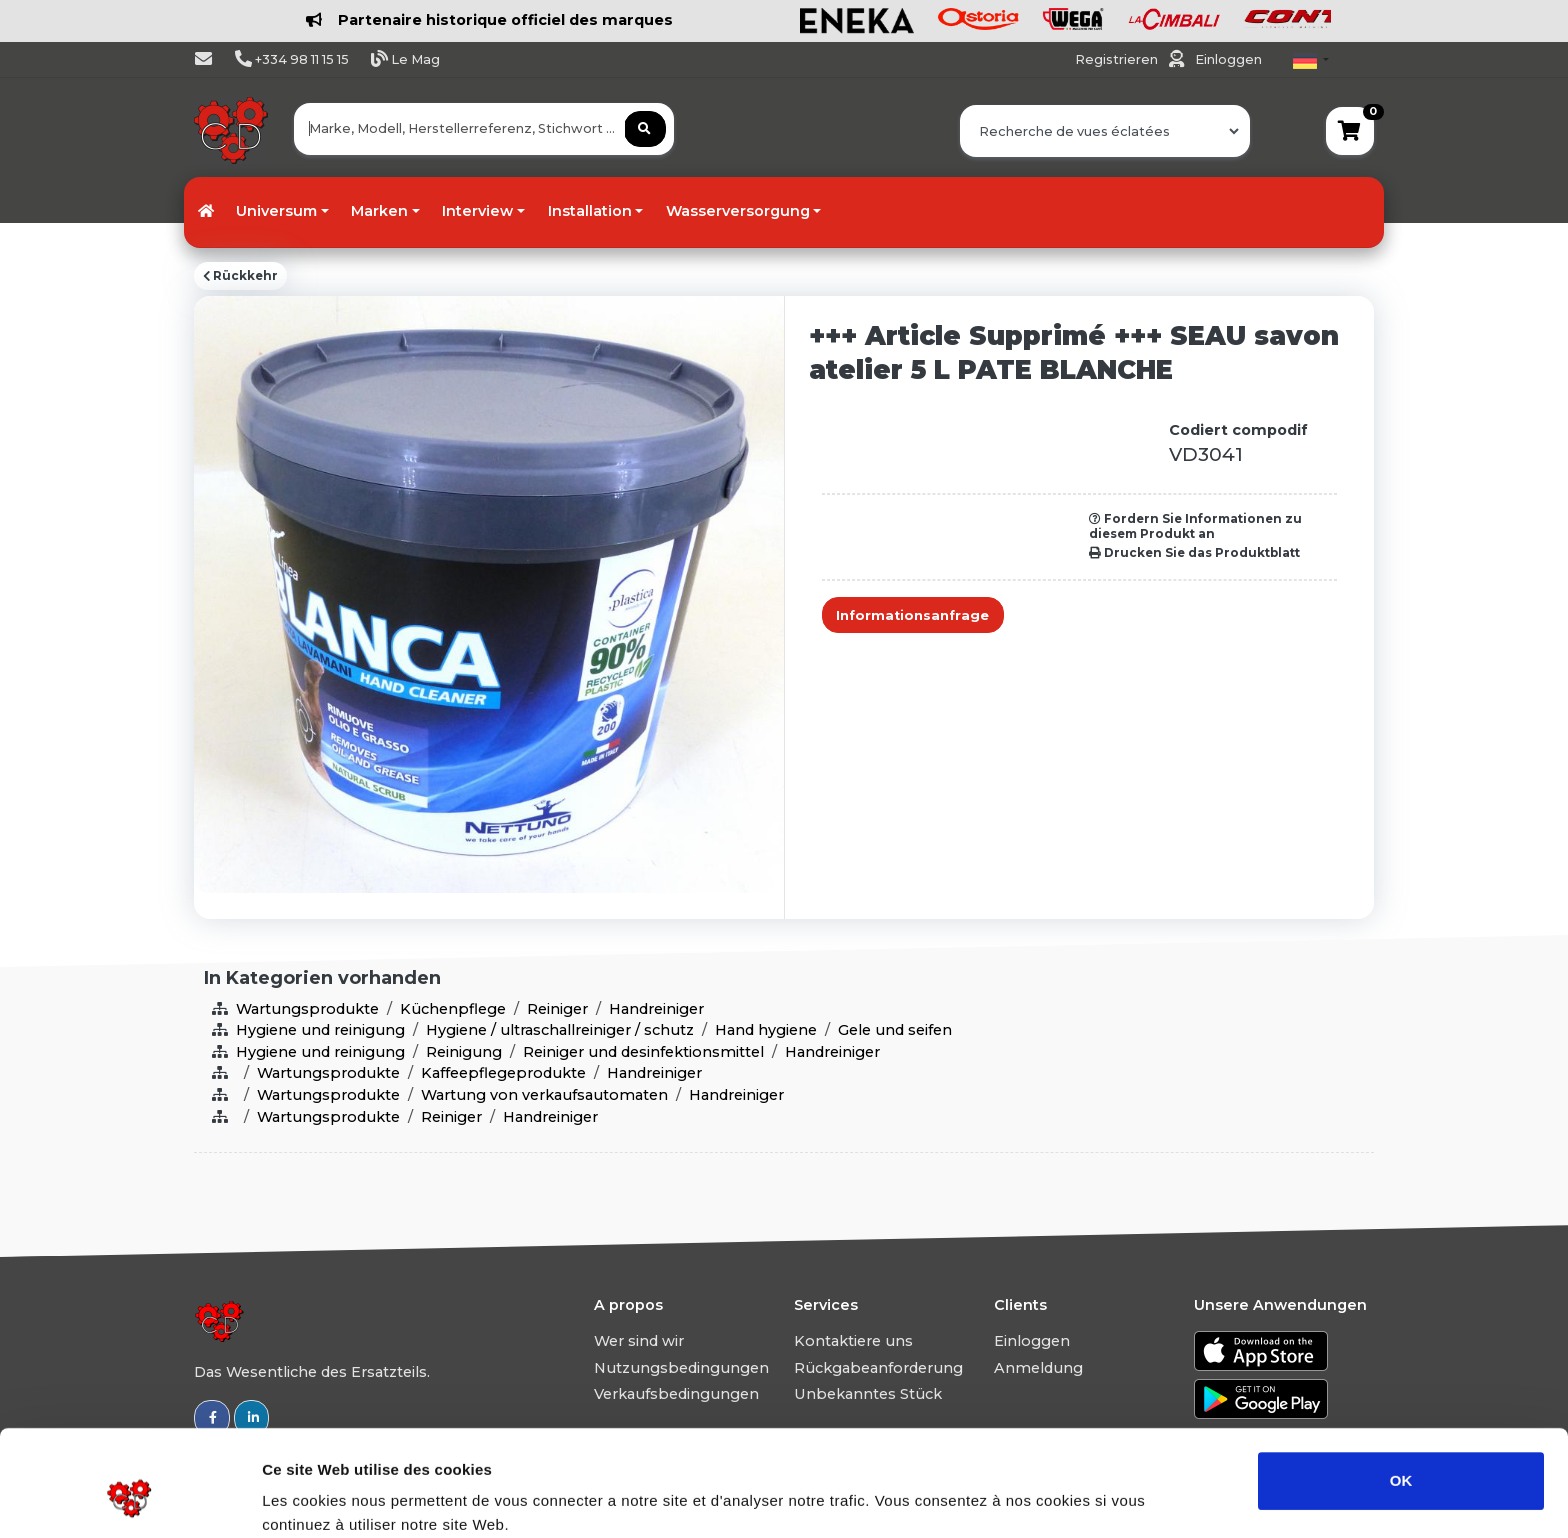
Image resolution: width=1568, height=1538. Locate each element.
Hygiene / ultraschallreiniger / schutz (560, 1030)
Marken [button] (379, 211)
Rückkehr (240, 276)
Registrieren (1118, 59)
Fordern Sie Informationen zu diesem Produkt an (1195, 526)
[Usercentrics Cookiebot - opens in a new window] (129, 1499)
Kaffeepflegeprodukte (503, 1073)
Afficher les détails (1101, 1498)
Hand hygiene (766, 1030)
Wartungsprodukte (307, 1009)
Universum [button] (276, 211)
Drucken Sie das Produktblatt (1194, 553)
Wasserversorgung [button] (738, 211)
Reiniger (557, 1009)
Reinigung (464, 1052)
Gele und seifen (895, 1030)
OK (1401, 1389)
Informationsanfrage (912, 615)
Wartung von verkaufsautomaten (544, 1095)
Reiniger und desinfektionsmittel (643, 1052)
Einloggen (1228, 59)
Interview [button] (477, 211)
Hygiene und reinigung (320, 1030)
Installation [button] (590, 211)
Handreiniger (656, 1009)
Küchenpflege (453, 1009)
